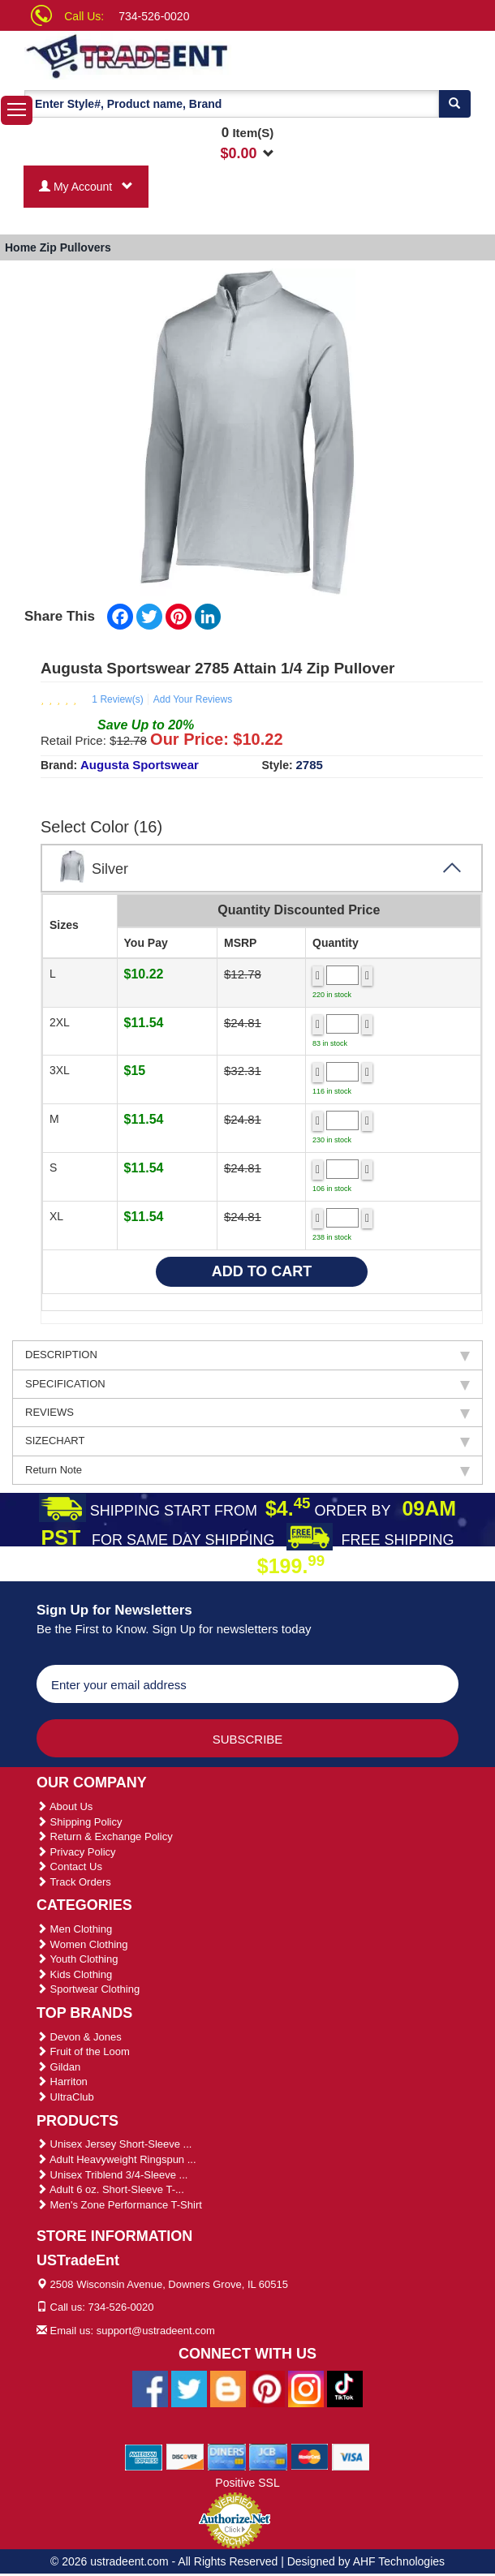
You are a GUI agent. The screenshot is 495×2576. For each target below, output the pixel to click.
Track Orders (74, 1882)
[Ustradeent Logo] (149, 55)
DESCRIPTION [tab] (247, 1354)
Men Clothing (74, 1929)
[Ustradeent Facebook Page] (150, 2387)
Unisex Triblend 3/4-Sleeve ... (112, 2175)
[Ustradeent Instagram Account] (306, 2387)
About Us (65, 1806)
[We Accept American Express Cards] (144, 2455)
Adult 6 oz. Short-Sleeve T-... (110, 2189)
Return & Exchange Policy (105, 1836)
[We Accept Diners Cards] (227, 2455)
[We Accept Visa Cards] (351, 2455)
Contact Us (69, 1866)
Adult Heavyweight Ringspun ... (116, 2159)
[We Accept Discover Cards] (185, 2455)
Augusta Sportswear (139, 765)
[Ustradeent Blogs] (228, 2387)
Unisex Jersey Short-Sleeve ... (114, 2144)
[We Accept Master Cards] (310, 2455)
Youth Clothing (77, 1959)
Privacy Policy (76, 1852)
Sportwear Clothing (88, 1989)
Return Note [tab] (247, 1470)
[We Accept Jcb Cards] (268, 2455)
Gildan (58, 2067)
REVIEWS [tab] (247, 1412)
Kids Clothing (74, 1974)
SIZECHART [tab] (247, 1440)
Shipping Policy (80, 1822)
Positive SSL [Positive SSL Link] (247, 2482)
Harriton (62, 2081)
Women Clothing (82, 1944)
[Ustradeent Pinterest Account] (267, 2387)
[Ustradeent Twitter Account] (189, 2387)
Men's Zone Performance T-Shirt (119, 2205)
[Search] (454, 104)
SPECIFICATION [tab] (247, 1384)
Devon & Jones (79, 2037)
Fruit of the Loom (83, 2051)
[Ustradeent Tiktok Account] (345, 2387)
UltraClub (65, 2097)
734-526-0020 (153, 16)
